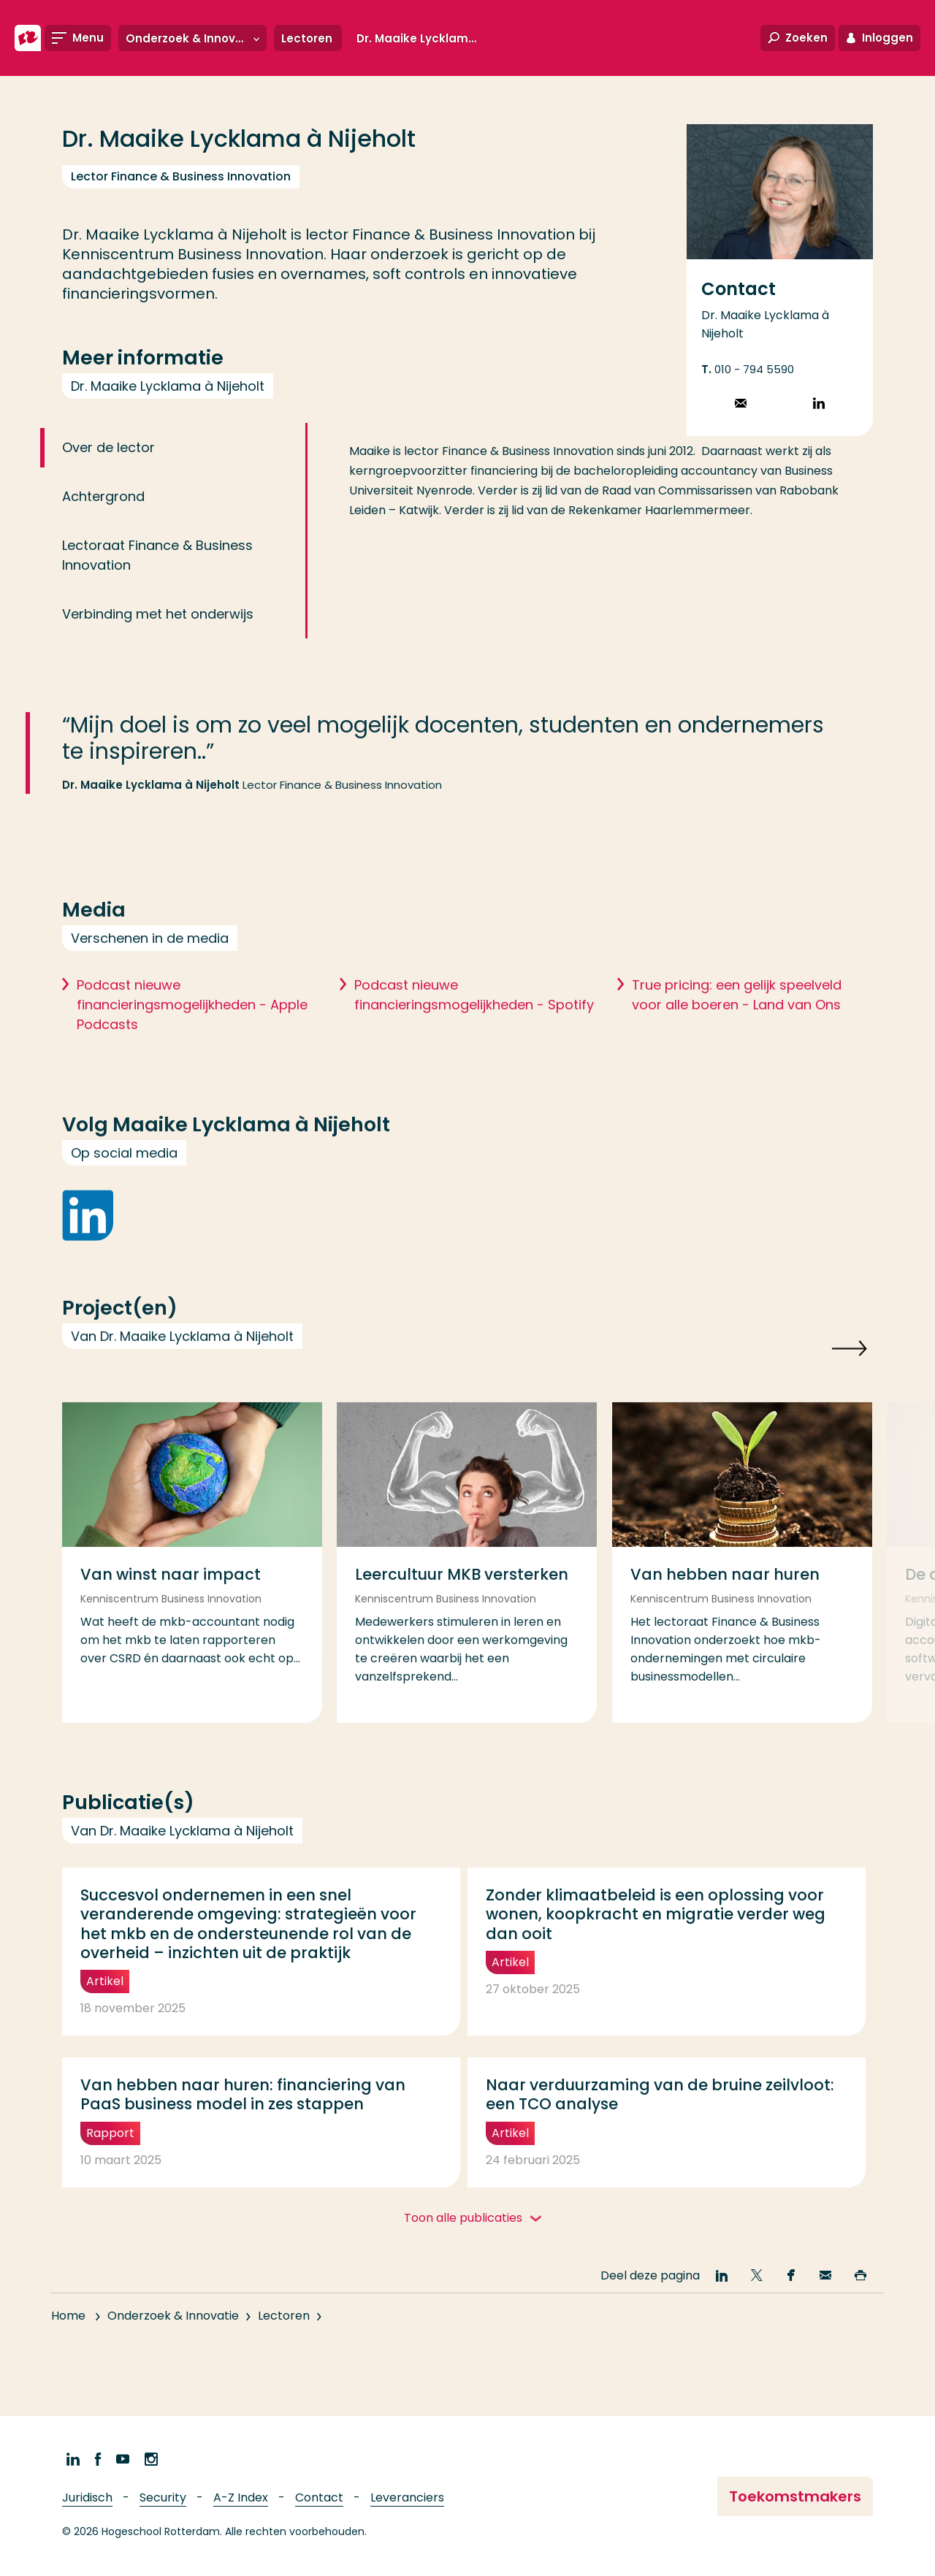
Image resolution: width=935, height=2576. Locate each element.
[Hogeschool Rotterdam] (28, 38)
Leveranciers (407, 2497)
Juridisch (87, 2497)
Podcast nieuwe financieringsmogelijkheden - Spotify (474, 1026)
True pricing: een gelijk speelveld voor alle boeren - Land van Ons (737, 1026)
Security (163, 2497)
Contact (319, 2497)
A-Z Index (240, 2497)
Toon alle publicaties (464, 2217)
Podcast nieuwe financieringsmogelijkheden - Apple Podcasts (192, 1036)
